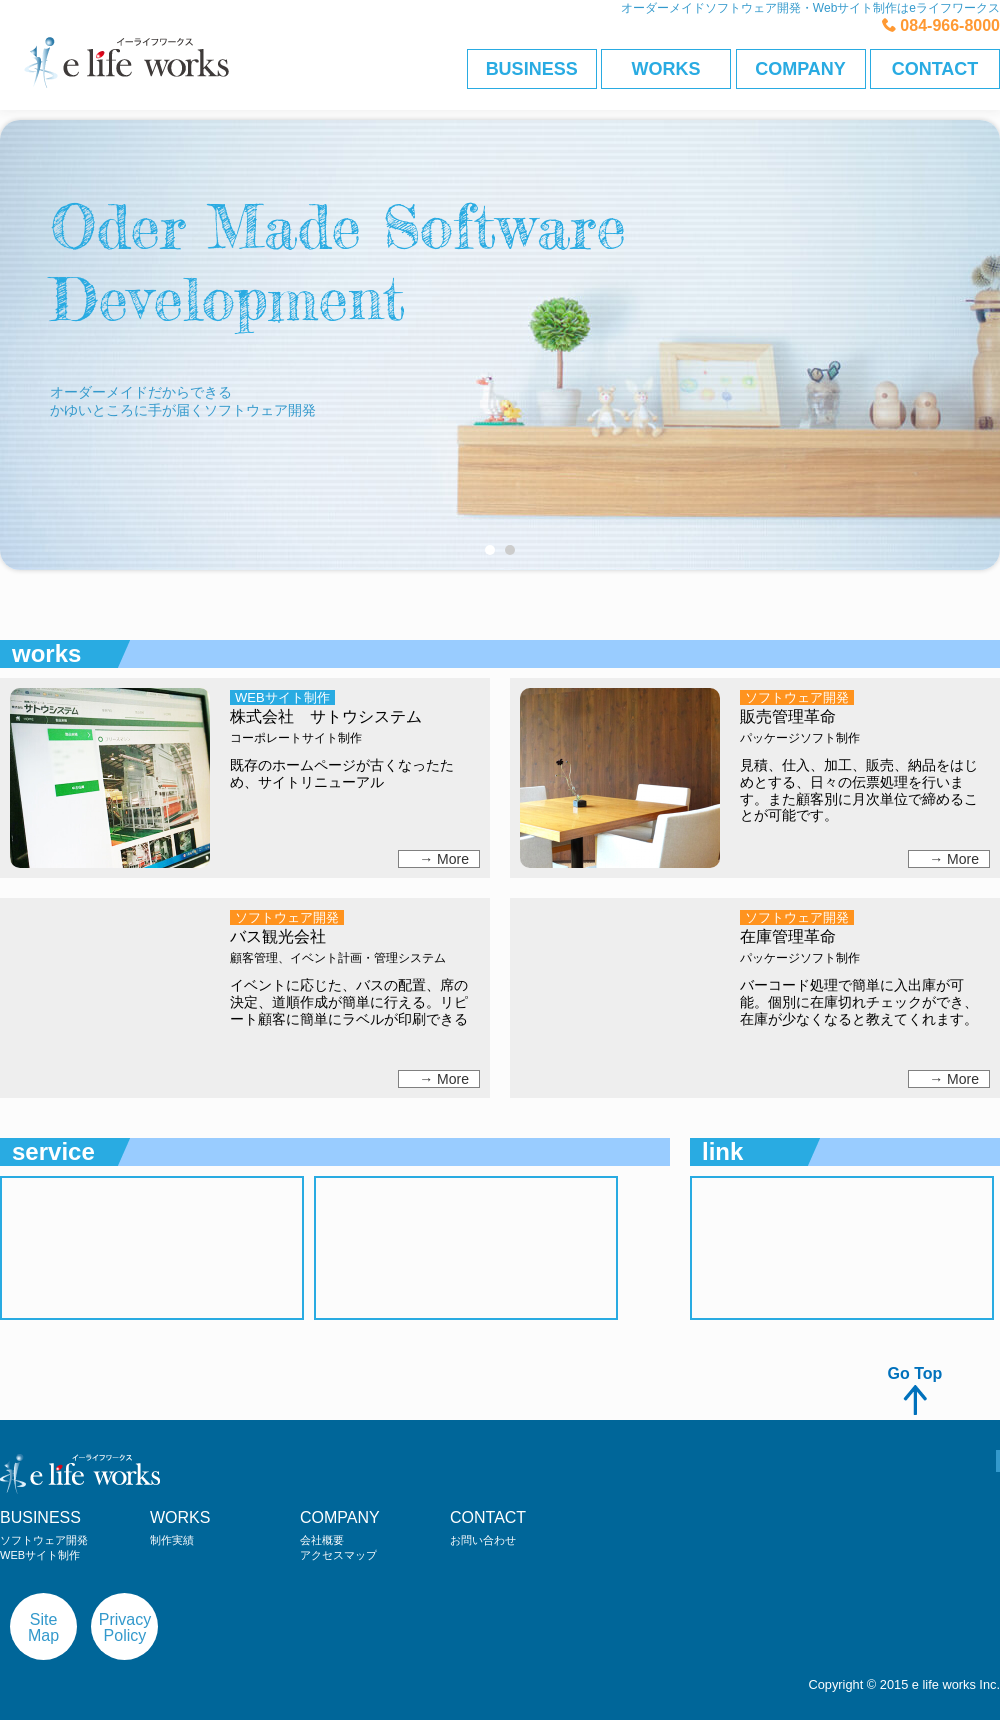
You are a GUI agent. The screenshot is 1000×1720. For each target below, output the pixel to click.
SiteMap (43, 1627)
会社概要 (322, 1540)
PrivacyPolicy (125, 1627)
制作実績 (172, 1540)
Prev (26, 570)
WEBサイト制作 (40, 1555)
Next (974, 570)
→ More (444, 859)
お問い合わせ (483, 1540)
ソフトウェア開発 (44, 1540)
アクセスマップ (338, 1555)
